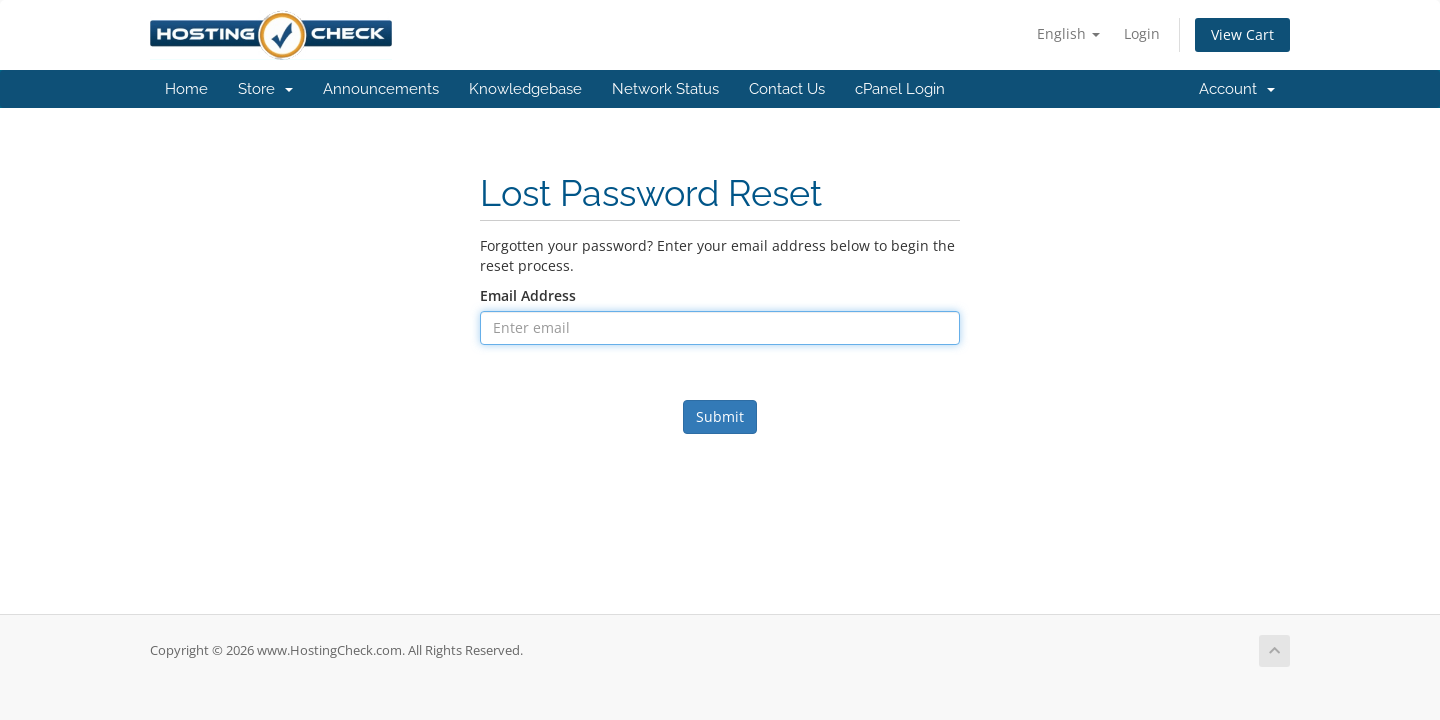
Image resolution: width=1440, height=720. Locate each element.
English (1068, 33)
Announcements (381, 89)
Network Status (665, 89)
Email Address (528, 295)
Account (1237, 89)
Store (265, 89)
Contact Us (787, 89)
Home (186, 89)
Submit (720, 416)
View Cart (1242, 34)
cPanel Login (900, 89)
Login (1142, 33)
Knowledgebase (525, 89)
